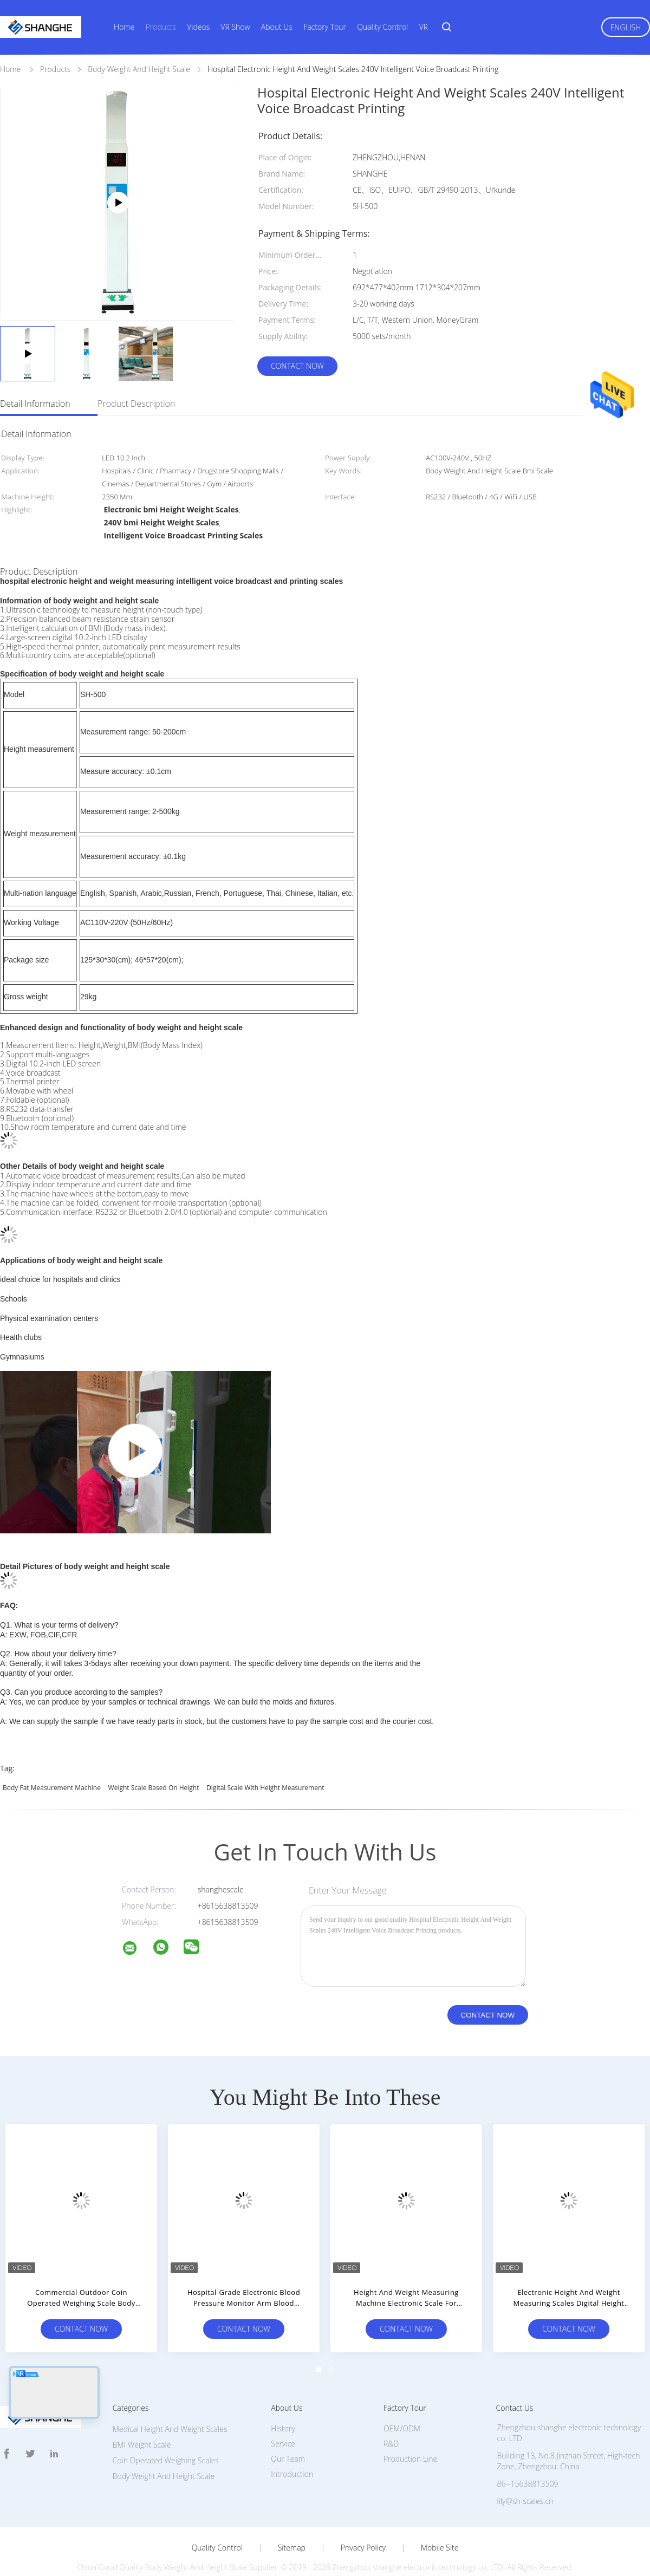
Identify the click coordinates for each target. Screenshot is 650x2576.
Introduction (292, 2453)
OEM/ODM (402, 2407)
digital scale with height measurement (265, 1766)
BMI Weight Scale (142, 2423)
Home (124, 27)
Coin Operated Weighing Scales (166, 2439)
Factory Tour (324, 27)
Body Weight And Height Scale (164, 2455)
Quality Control (382, 27)
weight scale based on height (153, 1766)
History (283, 2407)
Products (161, 27)
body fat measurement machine (52, 1766)
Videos (198, 27)
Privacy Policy (363, 2527)
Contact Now (297, 366)
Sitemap (292, 2527)
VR (423, 27)
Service (283, 2422)
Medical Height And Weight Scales (170, 2408)
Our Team (288, 2437)
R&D (391, 2422)
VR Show (235, 27)
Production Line (410, 2437)
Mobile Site (439, 2527)
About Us (276, 27)
